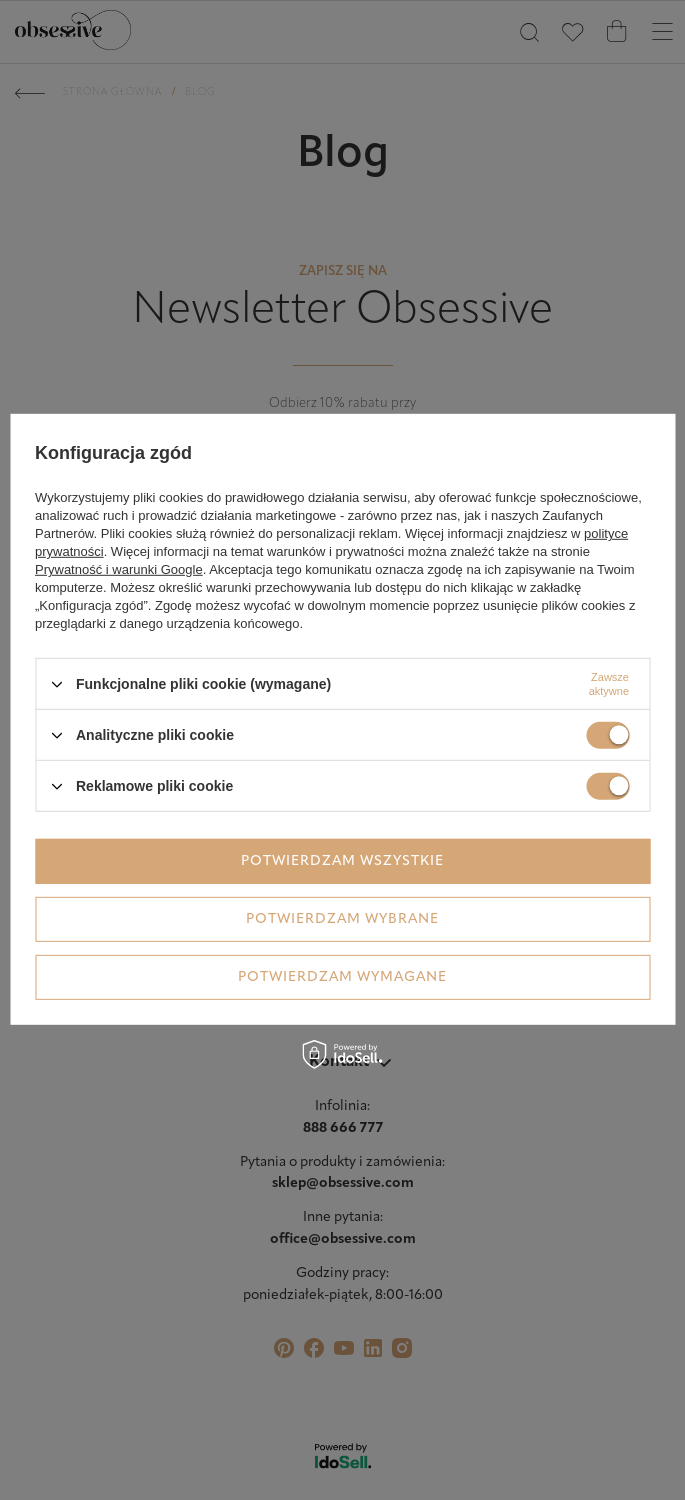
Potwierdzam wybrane (342, 918)
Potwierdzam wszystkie (342, 860)
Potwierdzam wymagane (342, 976)
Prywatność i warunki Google (119, 569)
